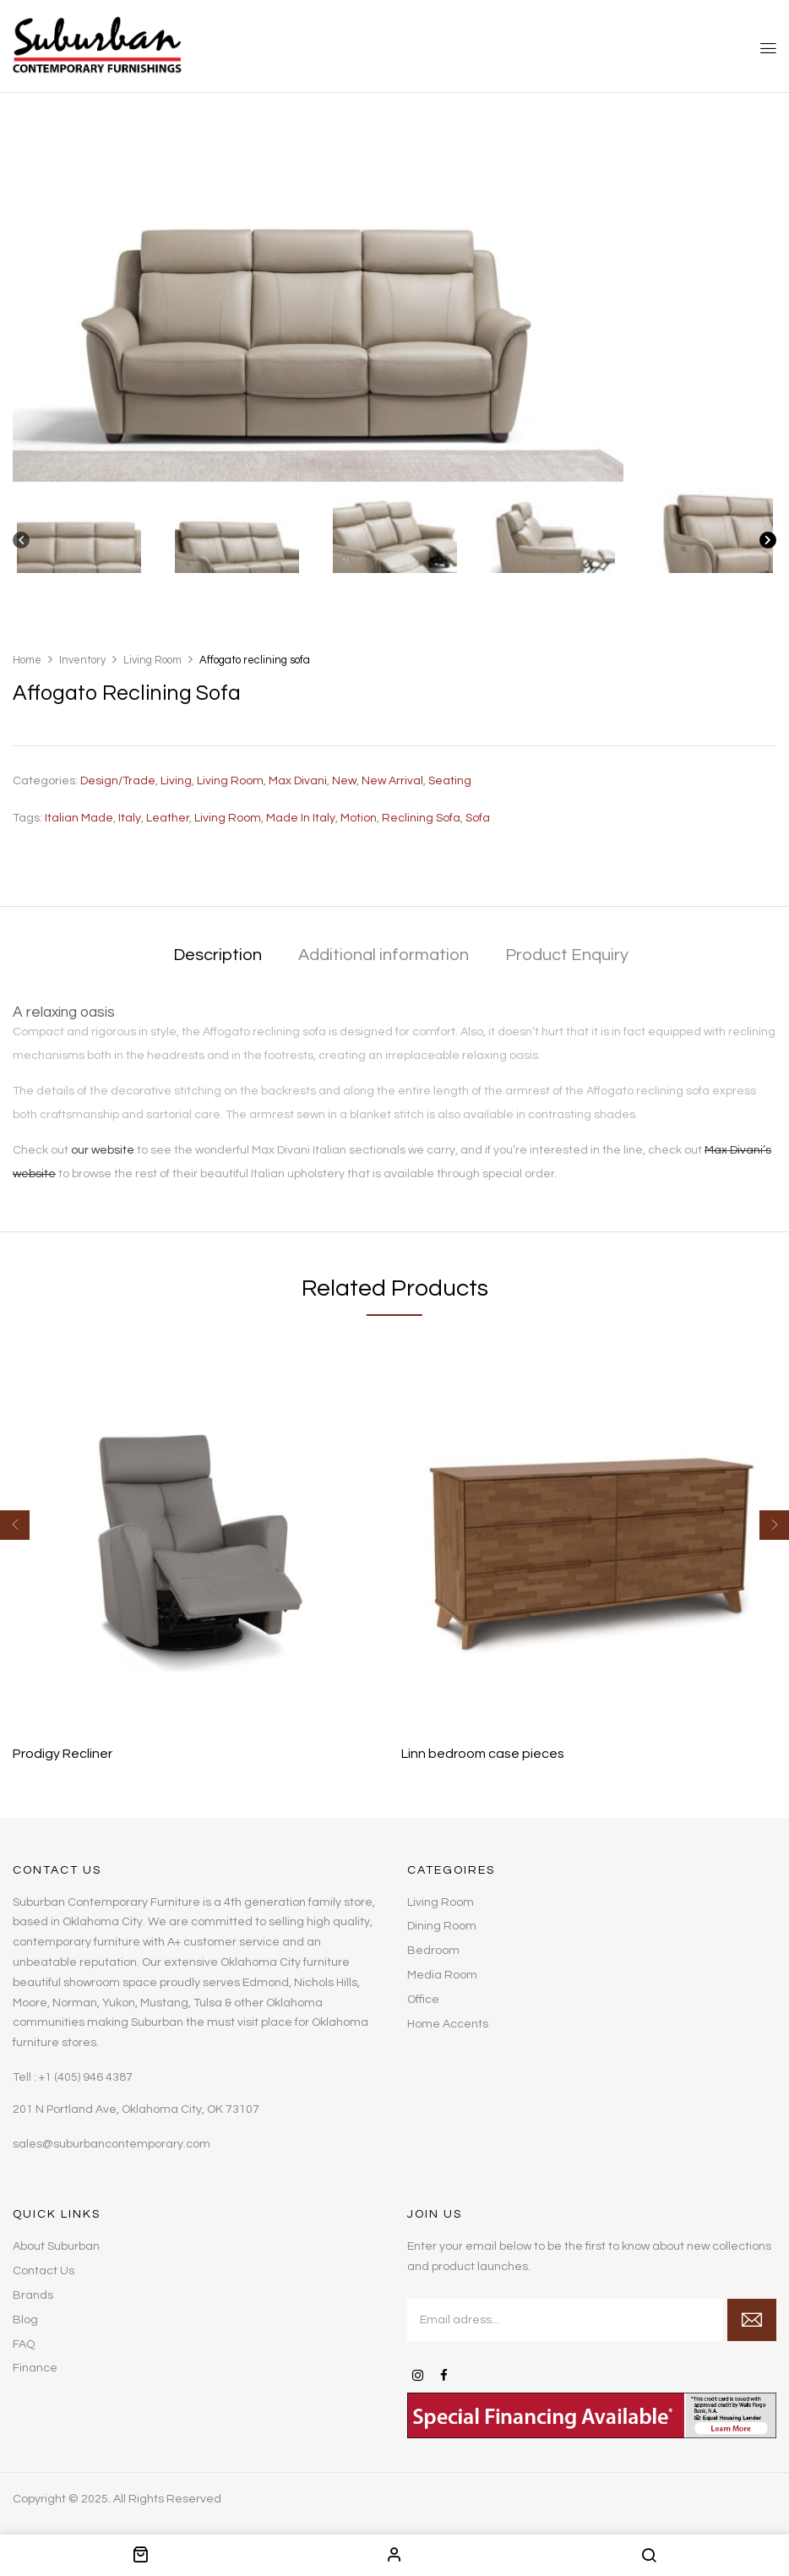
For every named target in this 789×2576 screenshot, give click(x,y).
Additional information (383, 955)
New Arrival (392, 781)
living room (227, 818)
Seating (449, 781)
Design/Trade (117, 781)
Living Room (152, 660)
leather (167, 818)
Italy (129, 818)
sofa (477, 818)
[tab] (217, 956)
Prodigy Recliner (62, 1753)
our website (102, 1150)
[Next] (767, 544)
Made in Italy (300, 818)
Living (176, 781)
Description (217, 955)
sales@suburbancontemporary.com (111, 2144)
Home (27, 660)
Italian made (79, 818)
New (344, 781)
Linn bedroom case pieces (482, 1753)
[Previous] (21, 544)
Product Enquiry (566, 955)
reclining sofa (421, 818)
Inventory (82, 660)
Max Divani (298, 781)
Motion (358, 818)
